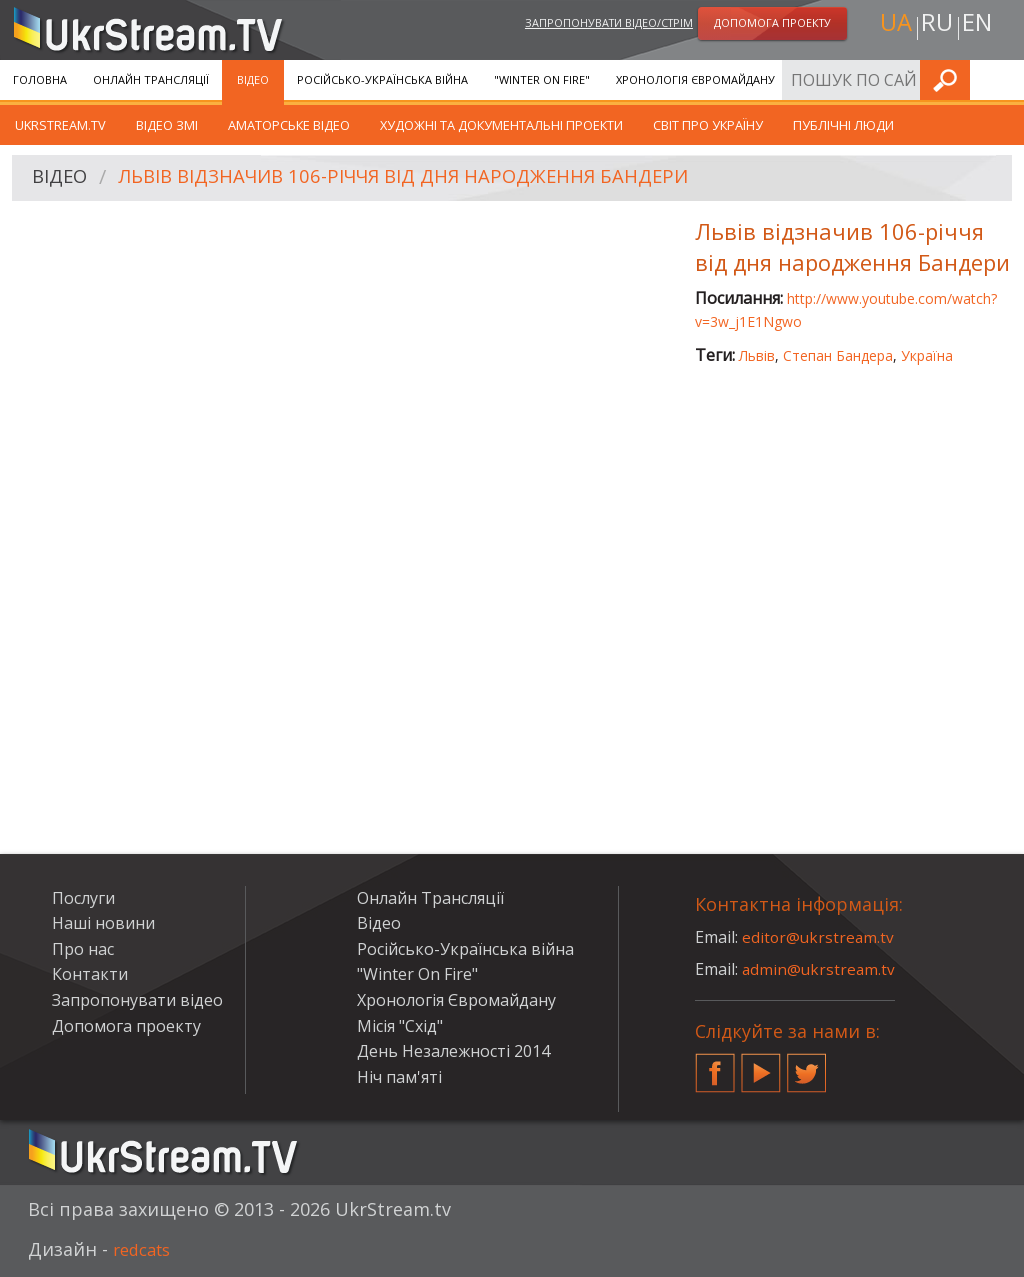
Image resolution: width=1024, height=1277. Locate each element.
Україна (927, 355)
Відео (253, 79)
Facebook (715, 1065)
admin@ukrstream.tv (820, 969)
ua (891, 26)
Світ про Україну (708, 125)
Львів (757, 355)
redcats (145, 1249)
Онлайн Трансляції (151, 79)
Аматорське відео (289, 125)
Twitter (807, 1065)
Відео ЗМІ (167, 125)
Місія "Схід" (400, 1026)
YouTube (761, 1065)
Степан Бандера (838, 355)
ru (936, 26)
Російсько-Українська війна (382, 79)
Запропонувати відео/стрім (609, 23)
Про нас (83, 949)
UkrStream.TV (60, 125)
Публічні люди (843, 125)
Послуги (827, 79)
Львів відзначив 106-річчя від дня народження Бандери (430, 178)
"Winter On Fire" (542, 79)
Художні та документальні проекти (501, 125)
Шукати (1003, 79)
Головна (40, 79)
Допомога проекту (126, 1026)
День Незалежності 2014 (453, 1051)
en (981, 26)
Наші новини (103, 923)
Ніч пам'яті (399, 1077)
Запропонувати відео (137, 1000)
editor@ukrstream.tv (819, 937)
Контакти (90, 974)
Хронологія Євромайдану (695, 79)
